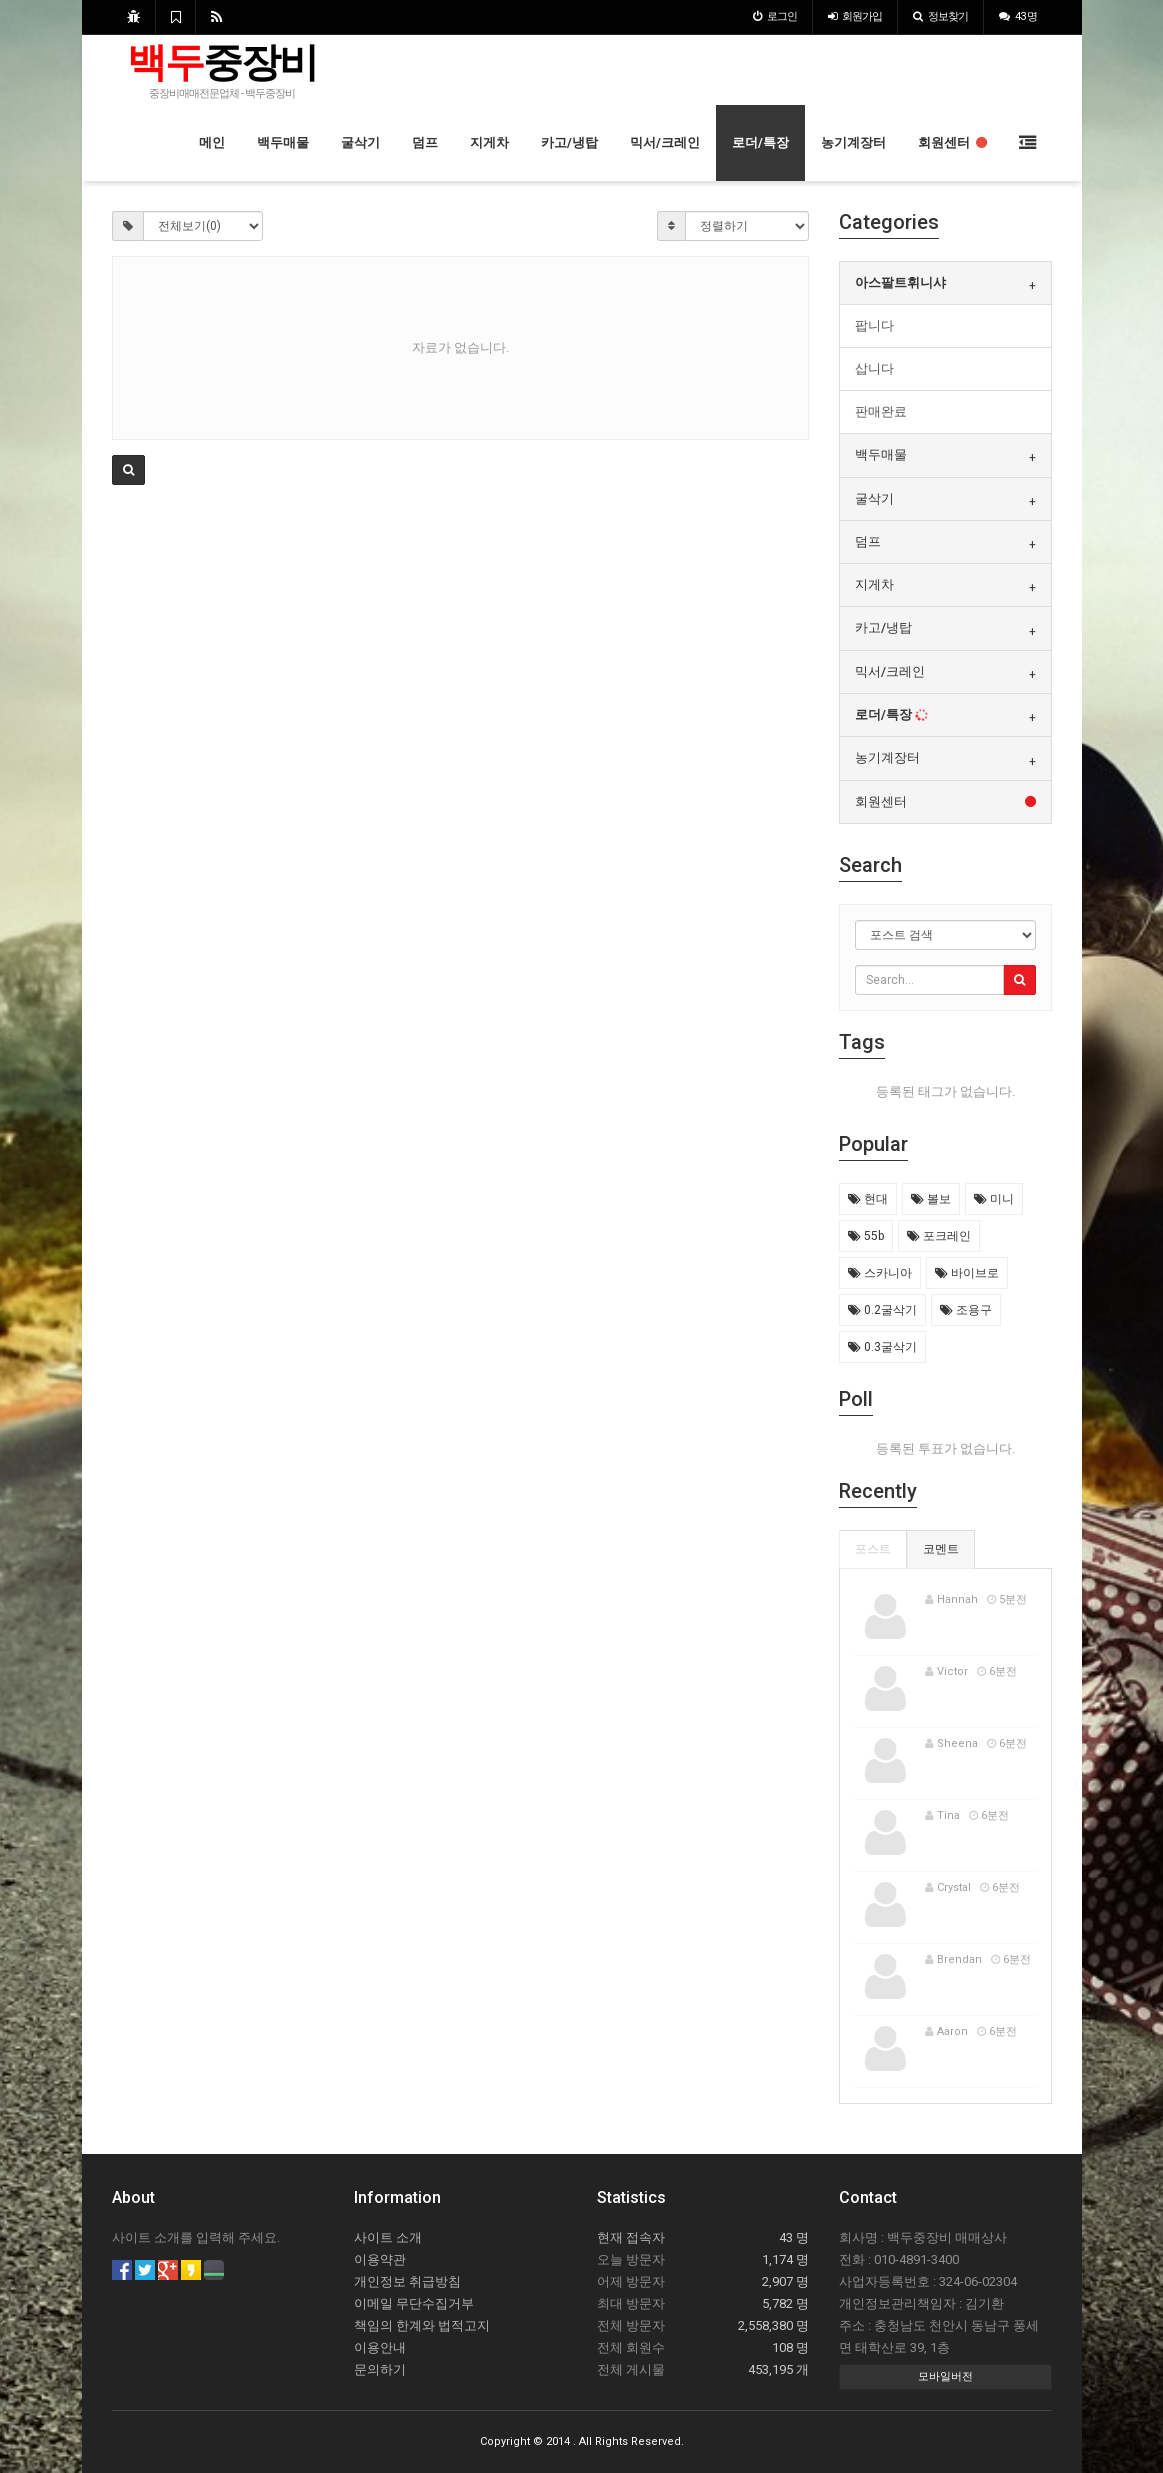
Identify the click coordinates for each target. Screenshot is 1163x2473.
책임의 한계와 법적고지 (422, 2325)
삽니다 (874, 368)
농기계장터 (853, 142)
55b (866, 1236)
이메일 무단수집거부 (414, 2303)
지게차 (489, 142)
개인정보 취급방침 (407, 2281)
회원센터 (952, 142)
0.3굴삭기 (882, 1347)
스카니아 (880, 1273)
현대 (868, 1199)
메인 (212, 142)
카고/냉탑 (569, 142)
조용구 (966, 1310)
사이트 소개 (388, 2237)
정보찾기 (940, 16)
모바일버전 (945, 2376)
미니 (994, 1199)
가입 (855, 16)
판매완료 (881, 411)
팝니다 (874, 325)
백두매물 (283, 142)
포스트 (873, 1549)
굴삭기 (360, 142)
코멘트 (941, 1549)
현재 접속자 (631, 2237)
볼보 (931, 1199)
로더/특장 (760, 142)
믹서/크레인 (665, 142)
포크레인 (939, 1236)
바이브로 (967, 1273)
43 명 (1018, 16)
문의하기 (380, 2369)
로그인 (775, 16)
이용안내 (380, 2347)
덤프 (425, 142)
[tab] (945, 283)
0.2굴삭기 (882, 1310)
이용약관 (380, 2259)
